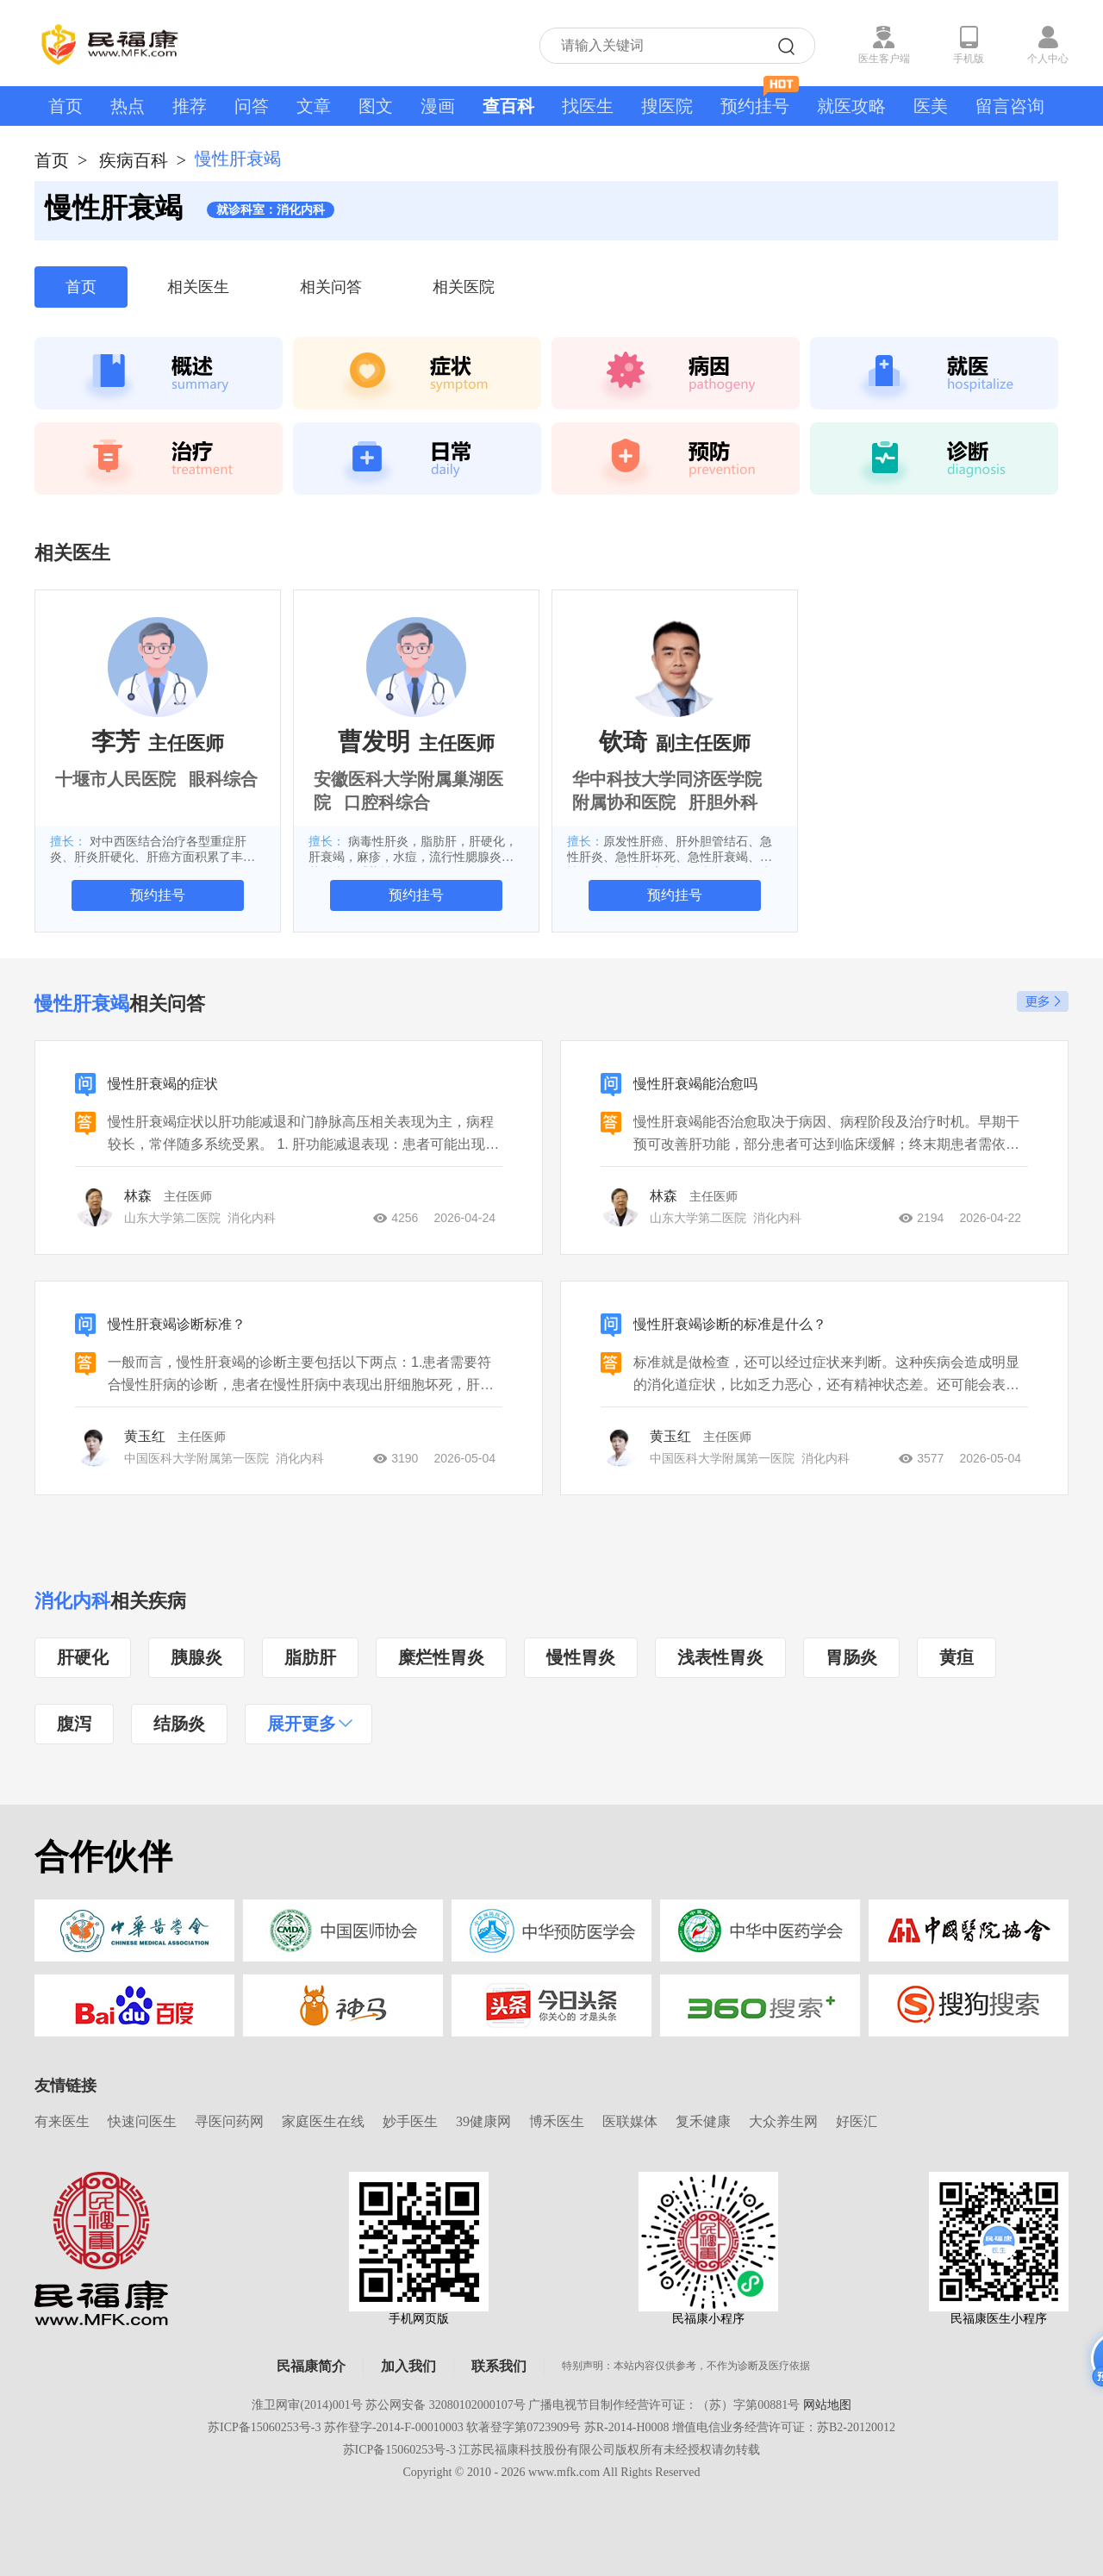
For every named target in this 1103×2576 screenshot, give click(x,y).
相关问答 (331, 287)
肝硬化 (83, 1657)
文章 (313, 106)
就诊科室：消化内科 (270, 209)
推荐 (189, 106)
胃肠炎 (851, 1657)
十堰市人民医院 (115, 779)
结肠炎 (179, 1723)
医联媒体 (629, 2121)
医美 (930, 106)
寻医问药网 (229, 2121)
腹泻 (74, 1723)
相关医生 (198, 287)
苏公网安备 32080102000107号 (445, 2404)
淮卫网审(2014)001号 (307, 2404)
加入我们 (408, 2366)
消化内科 (72, 1601)
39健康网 (483, 2121)
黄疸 (956, 1657)
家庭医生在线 (323, 2121)
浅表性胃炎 (720, 1657)
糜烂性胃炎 (441, 1657)
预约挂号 (759, 100)
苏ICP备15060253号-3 (264, 2427)
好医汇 (856, 2121)
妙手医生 (410, 2121)
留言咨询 (1009, 106)
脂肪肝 (310, 1657)
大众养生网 (783, 2121)
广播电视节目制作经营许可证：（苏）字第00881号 (664, 2404)
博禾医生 (556, 2121)
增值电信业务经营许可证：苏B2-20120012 (783, 2427)
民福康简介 (311, 2366)
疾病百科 (133, 160)
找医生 (588, 106)
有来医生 (62, 2121)
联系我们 (499, 2366)
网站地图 (827, 2404)
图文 (375, 106)
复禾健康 (703, 2121)
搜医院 (667, 106)
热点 (127, 106)
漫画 (438, 106)
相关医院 (464, 287)
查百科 (508, 106)
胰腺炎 (196, 1657)
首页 (65, 106)
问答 (251, 106)
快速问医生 (142, 2121)
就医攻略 (851, 106)
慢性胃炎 (580, 1657)
